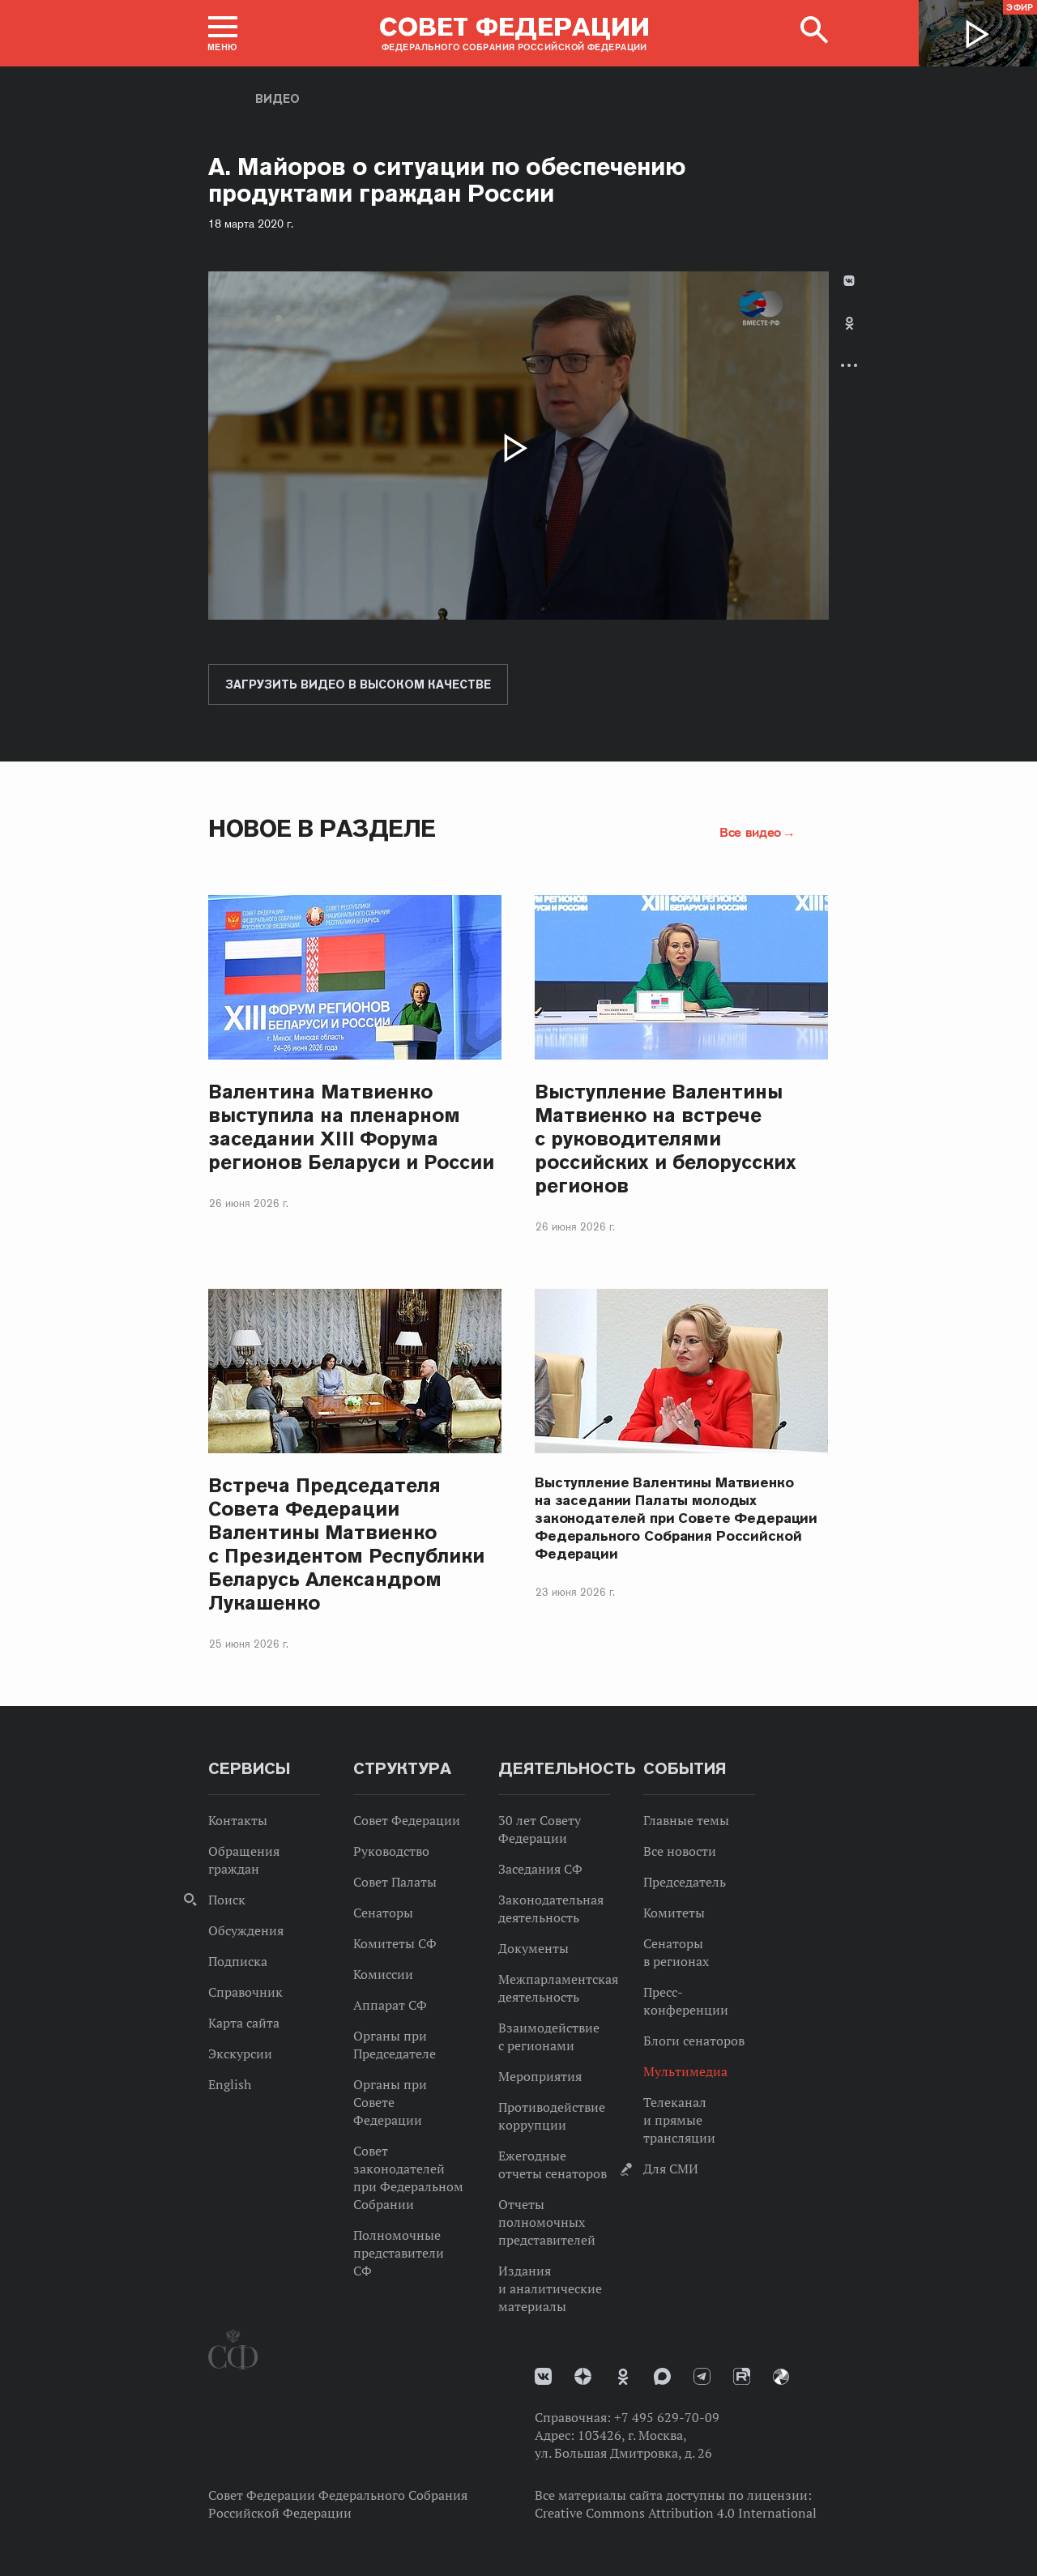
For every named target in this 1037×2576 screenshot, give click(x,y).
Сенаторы (383, 1912)
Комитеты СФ (395, 1943)
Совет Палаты (395, 1882)
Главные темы (686, 1820)
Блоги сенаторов (694, 2040)
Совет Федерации (406, 1820)
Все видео (750, 832)
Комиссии (383, 1974)
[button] (223, 33)
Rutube (741, 2376)
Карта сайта (244, 2023)
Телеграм (702, 2376)
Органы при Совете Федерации (390, 2102)
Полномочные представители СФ (398, 2253)
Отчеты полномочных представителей (546, 2222)
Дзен (582, 2376)
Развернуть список (849, 365)
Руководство (391, 1851)
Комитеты (674, 1912)
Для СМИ (670, 2168)
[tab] (849, 336)
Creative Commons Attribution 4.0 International (676, 2513)
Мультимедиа (685, 2071)
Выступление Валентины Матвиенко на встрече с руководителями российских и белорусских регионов (665, 1138)
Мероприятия (540, 2076)
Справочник (245, 1992)
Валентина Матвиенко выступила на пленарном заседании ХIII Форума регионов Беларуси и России (351, 1127)
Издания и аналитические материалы (550, 2288)
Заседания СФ (540, 1869)
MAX (662, 2376)
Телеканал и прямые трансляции (679, 2120)
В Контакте (849, 280)
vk (543, 2376)
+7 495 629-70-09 (666, 2417)
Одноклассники (849, 323)
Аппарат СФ (390, 2005)
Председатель (684, 1882)
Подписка (237, 1961)
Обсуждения (246, 1930)
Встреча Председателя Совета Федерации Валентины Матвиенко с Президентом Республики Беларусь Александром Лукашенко (346, 1544)
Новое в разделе (322, 828)
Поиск (226, 1899)
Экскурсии (240, 2053)
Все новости (679, 1851)
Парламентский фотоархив (781, 2377)
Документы (533, 1948)
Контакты (237, 1820)
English (229, 2084)
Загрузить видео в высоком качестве (358, 684)
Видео (277, 99)
